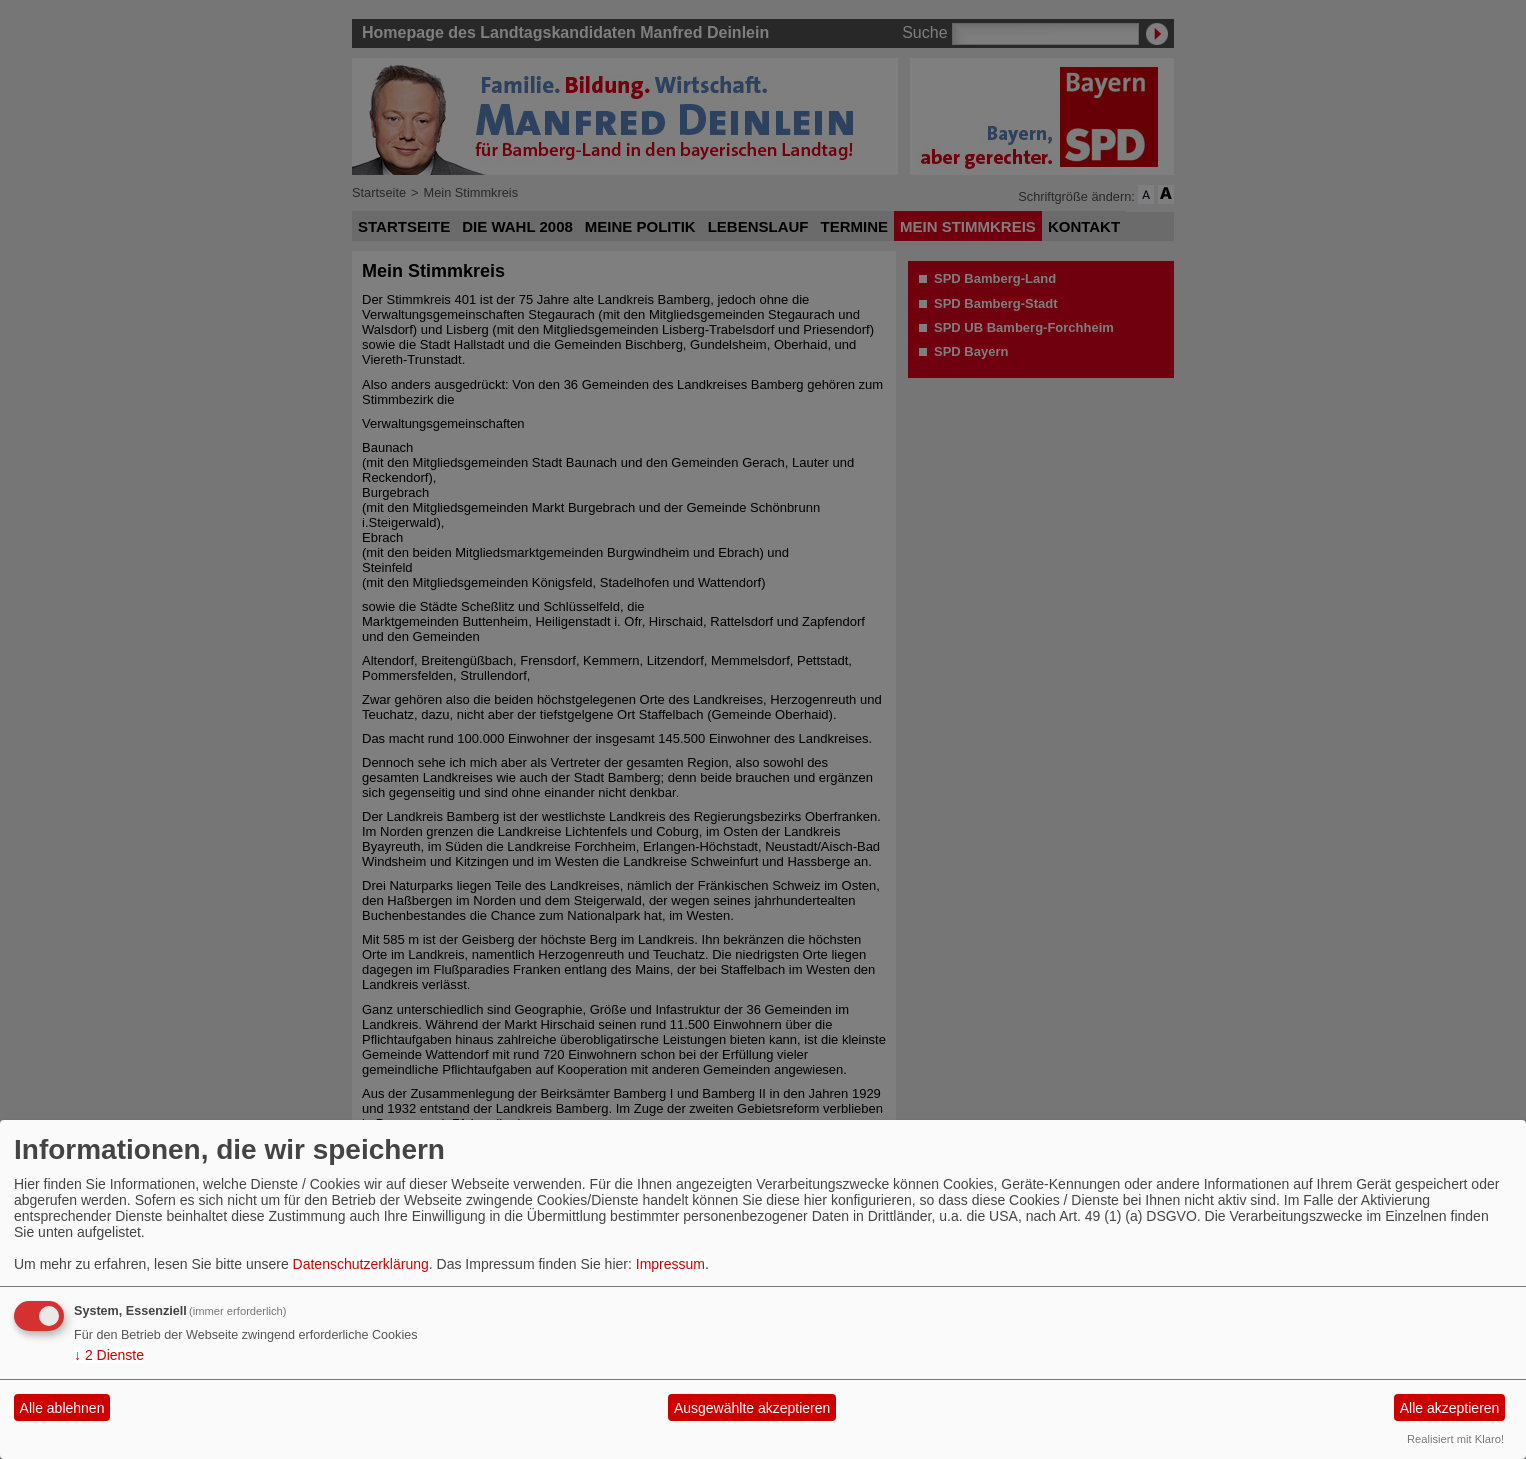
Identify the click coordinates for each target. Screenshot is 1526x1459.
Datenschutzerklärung (361, 1264)
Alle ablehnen (62, 1408)
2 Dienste (109, 1355)
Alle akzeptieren (1450, 1408)
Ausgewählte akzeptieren (752, 1408)
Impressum (670, 1264)
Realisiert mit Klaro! (1455, 1439)
